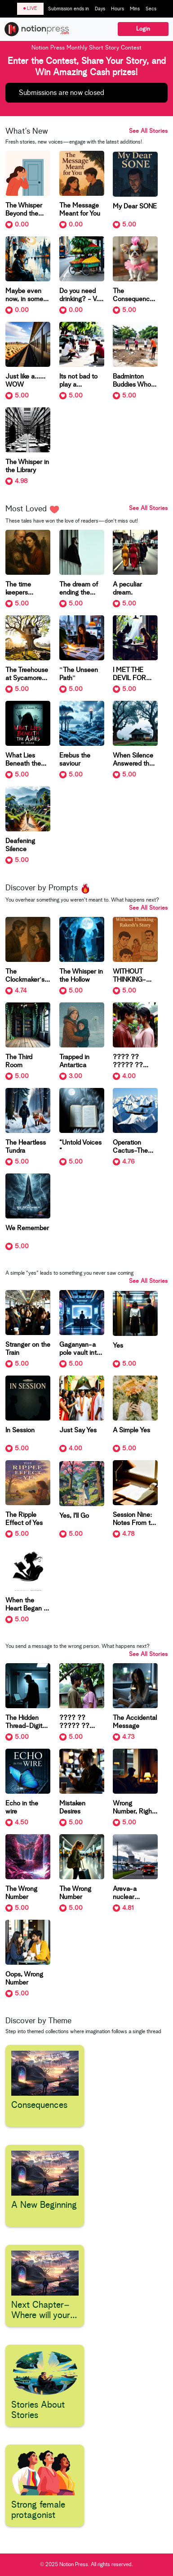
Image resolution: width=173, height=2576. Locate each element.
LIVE (30, 8)
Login (143, 29)
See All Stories (148, 131)
